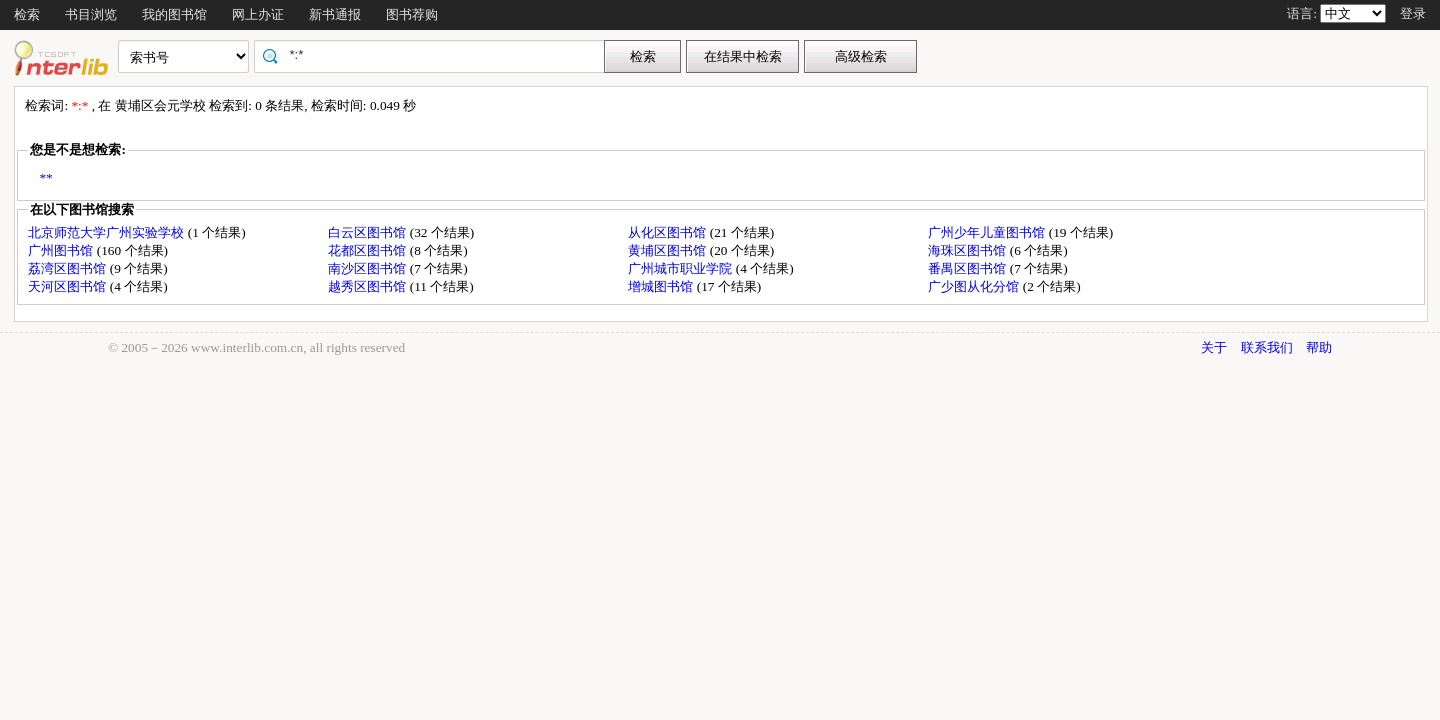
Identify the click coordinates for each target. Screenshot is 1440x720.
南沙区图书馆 (368, 268)
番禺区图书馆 (968, 268)
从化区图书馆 (668, 232)
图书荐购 (412, 14)
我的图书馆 (174, 14)
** (45, 177)
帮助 (1319, 347)
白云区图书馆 (368, 232)
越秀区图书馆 (368, 286)
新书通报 (335, 14)
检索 (27, 14)
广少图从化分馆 (975, 286)
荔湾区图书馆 (68, 268)
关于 (1214, 347)
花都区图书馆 (368, 250)
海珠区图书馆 (968, 250)
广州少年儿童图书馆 (988, 232)
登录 (1413, 13)
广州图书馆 (62, 250)
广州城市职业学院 (681, 268)
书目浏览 (91, 14)
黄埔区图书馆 (668, 250)
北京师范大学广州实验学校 (107, 232)
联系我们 (1267, 347)
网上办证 (258, 14)
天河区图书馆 (68, 286)
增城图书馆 (662, 286)
